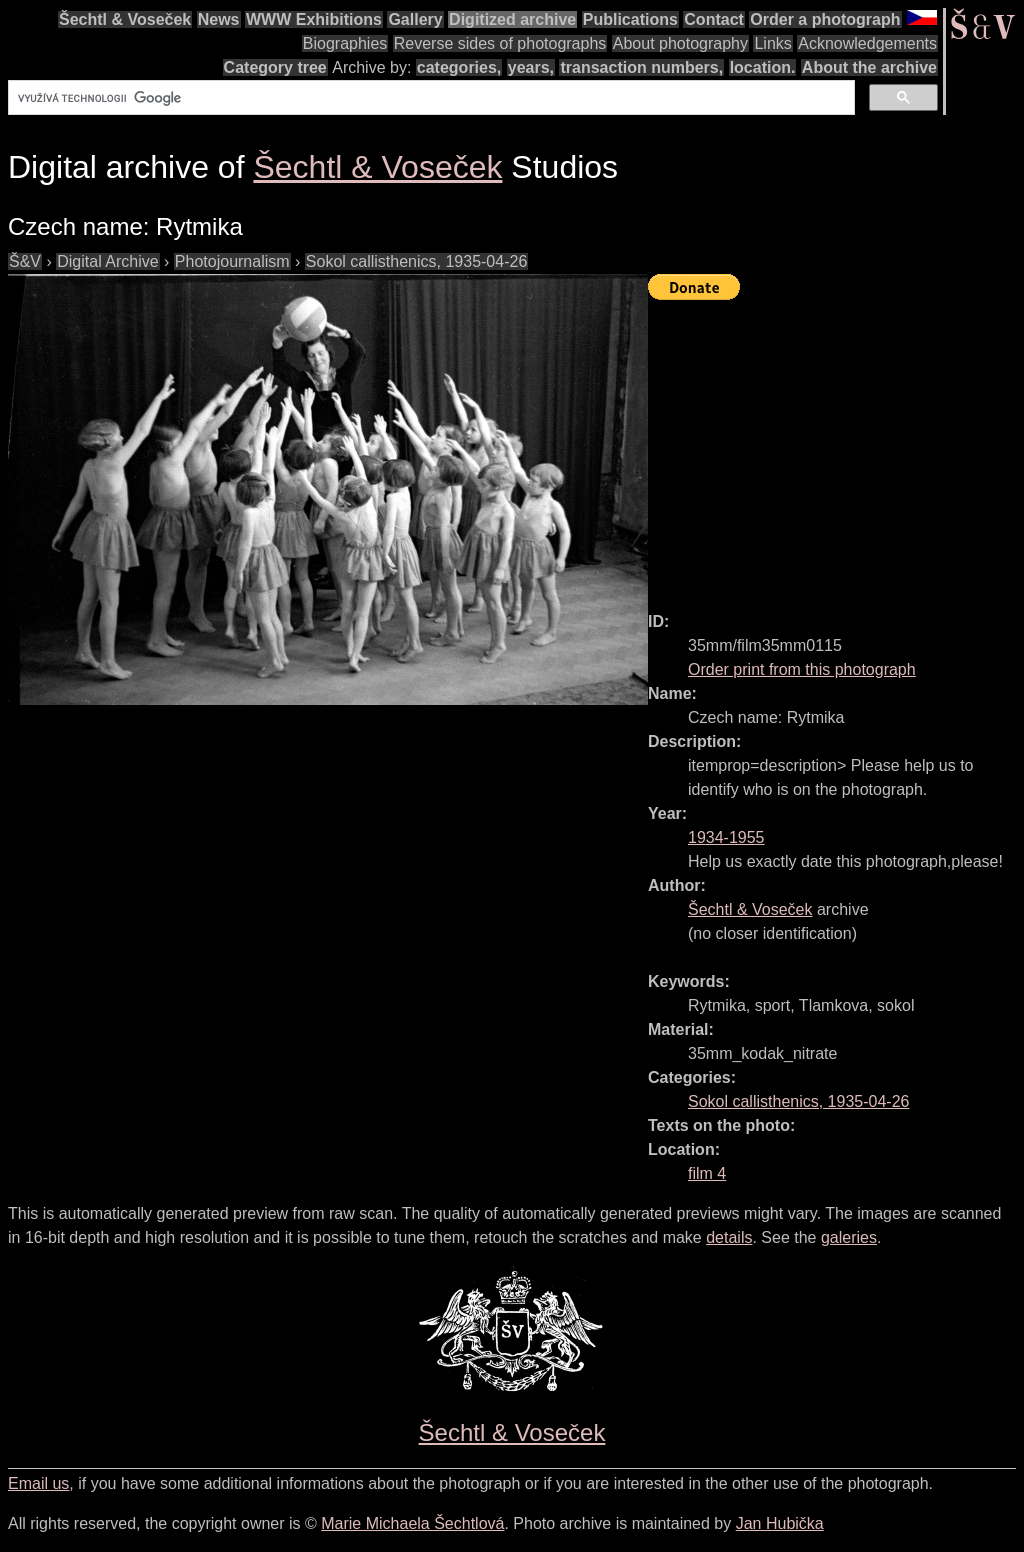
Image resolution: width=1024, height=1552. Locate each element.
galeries (849, 1237)
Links (772, 43)
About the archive (869, 67)
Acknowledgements (867, 43)
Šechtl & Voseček (125, 19)
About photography (680, 43)
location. (763, 67)
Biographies (345, 43)
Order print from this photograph (802, 669)
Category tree (275, 67)
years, (531, 67)
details (729, 1237)
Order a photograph (825, 19)
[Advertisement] (836, 447)
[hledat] (429, 98)
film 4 (707, 1173)
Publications (630, 19)
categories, (459, 67)
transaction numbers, (641, 67)
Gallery (415, 19)
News (219, 19)
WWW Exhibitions (314, 19)
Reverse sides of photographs (500, 43)
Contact (714, 19)
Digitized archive (512, 19)
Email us (38, 1483)
